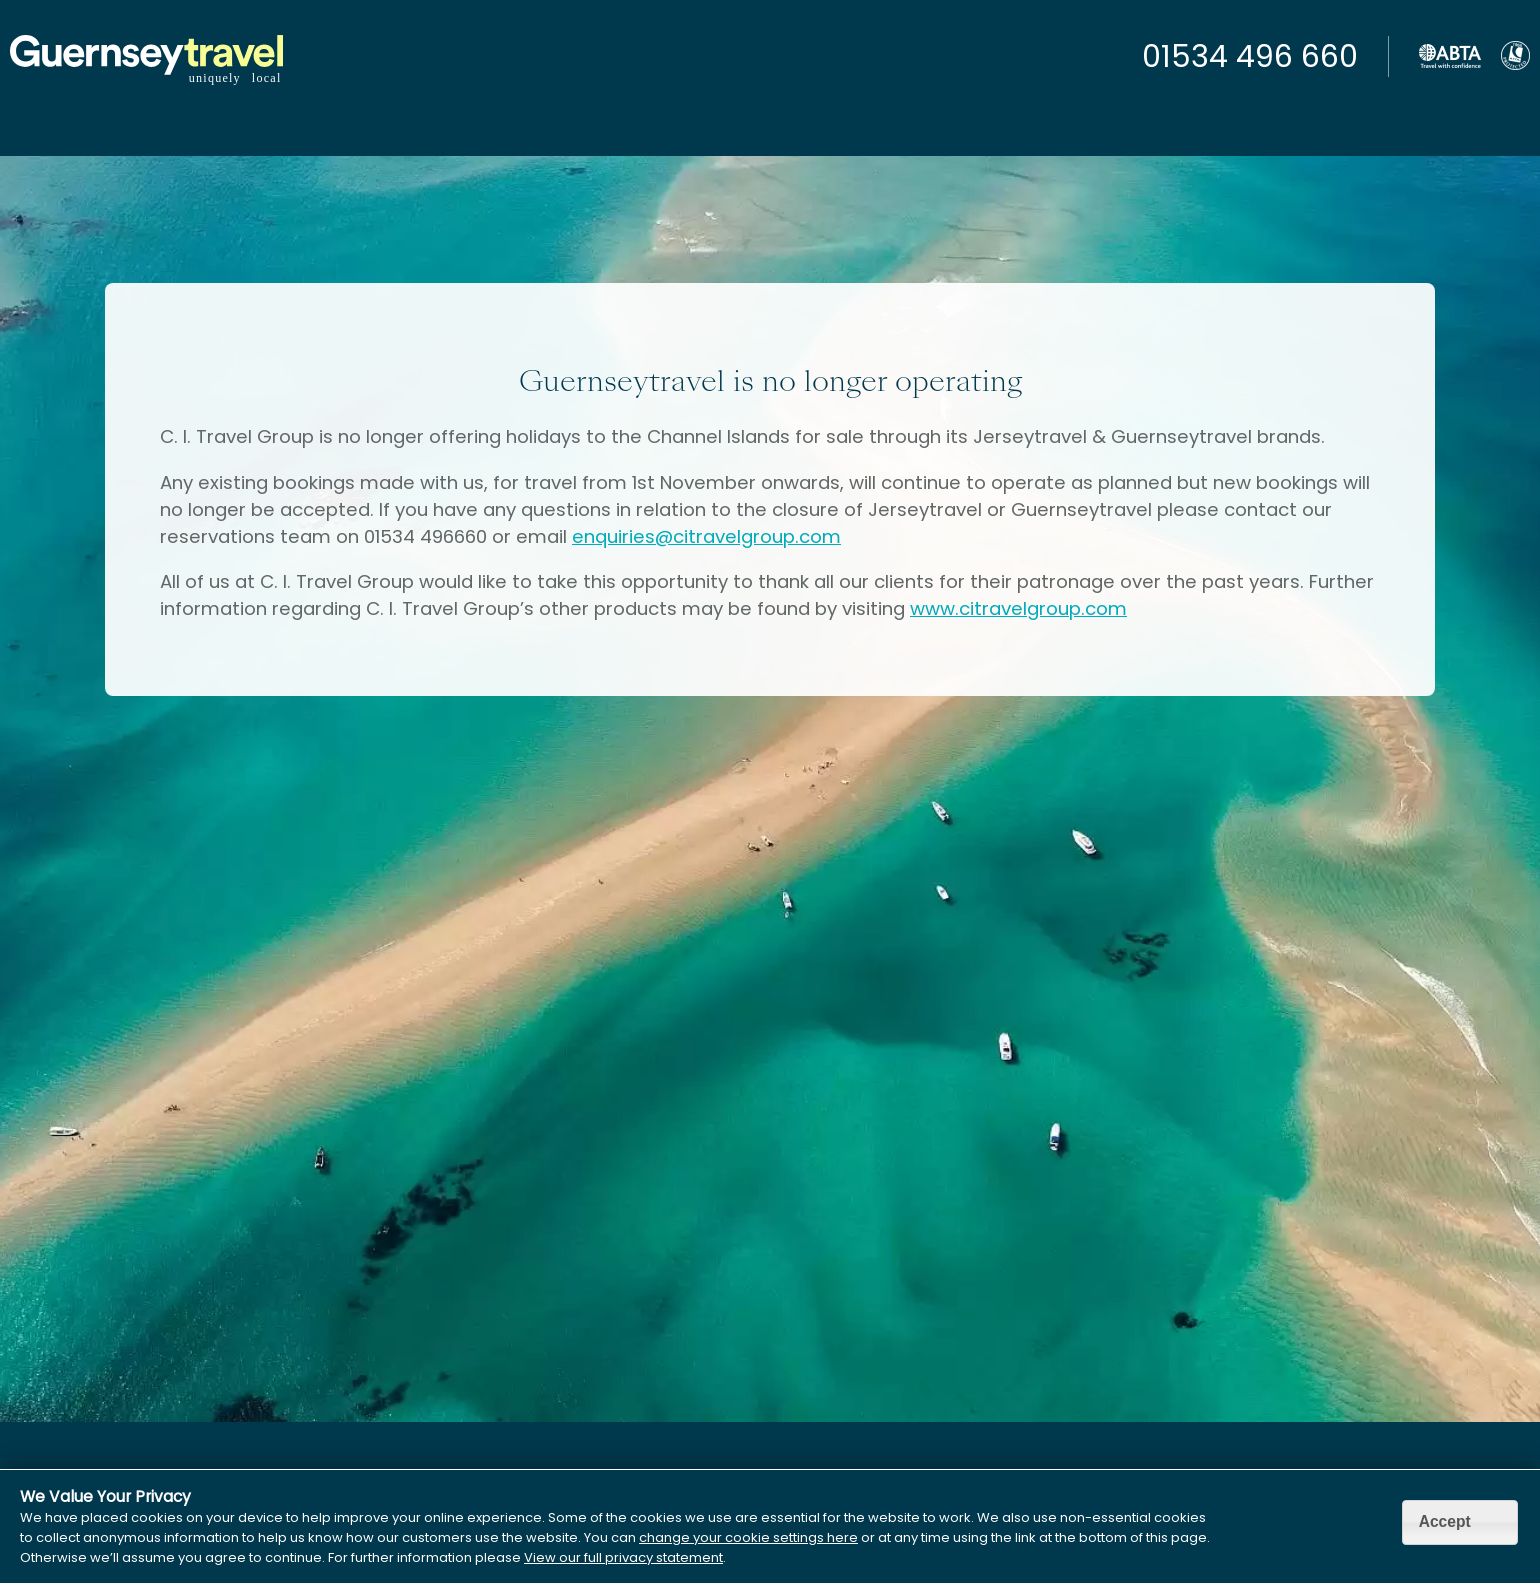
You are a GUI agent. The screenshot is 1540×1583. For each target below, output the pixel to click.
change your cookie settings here (748, 1537)
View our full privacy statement (623, 1557)
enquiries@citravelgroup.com (706, 536)
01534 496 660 (1250, 57)
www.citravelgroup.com (1018, 608)
